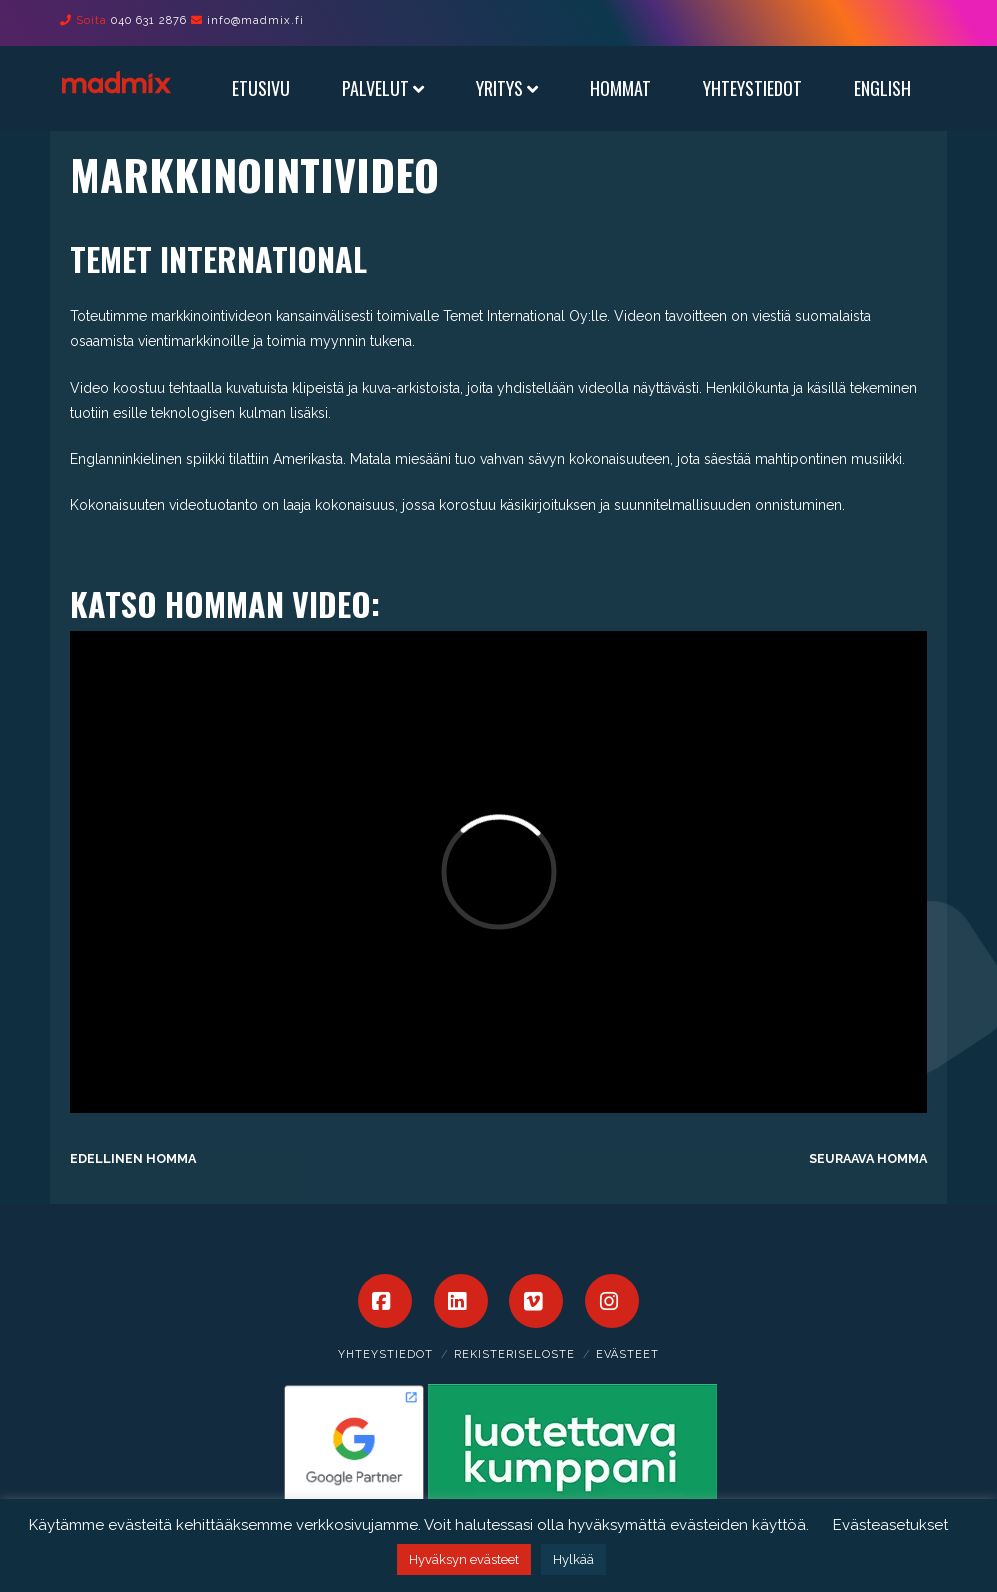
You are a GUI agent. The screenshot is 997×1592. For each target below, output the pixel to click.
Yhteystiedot (385, 1354)
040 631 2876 (149, 20)
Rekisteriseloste (514, 1354)
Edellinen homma (133, 1158)
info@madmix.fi (255, 20)
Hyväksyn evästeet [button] (464, 1559)
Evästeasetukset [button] (890, 1525)
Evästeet (627, 1354)
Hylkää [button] (573, 1559)
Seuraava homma (868, 1158)
